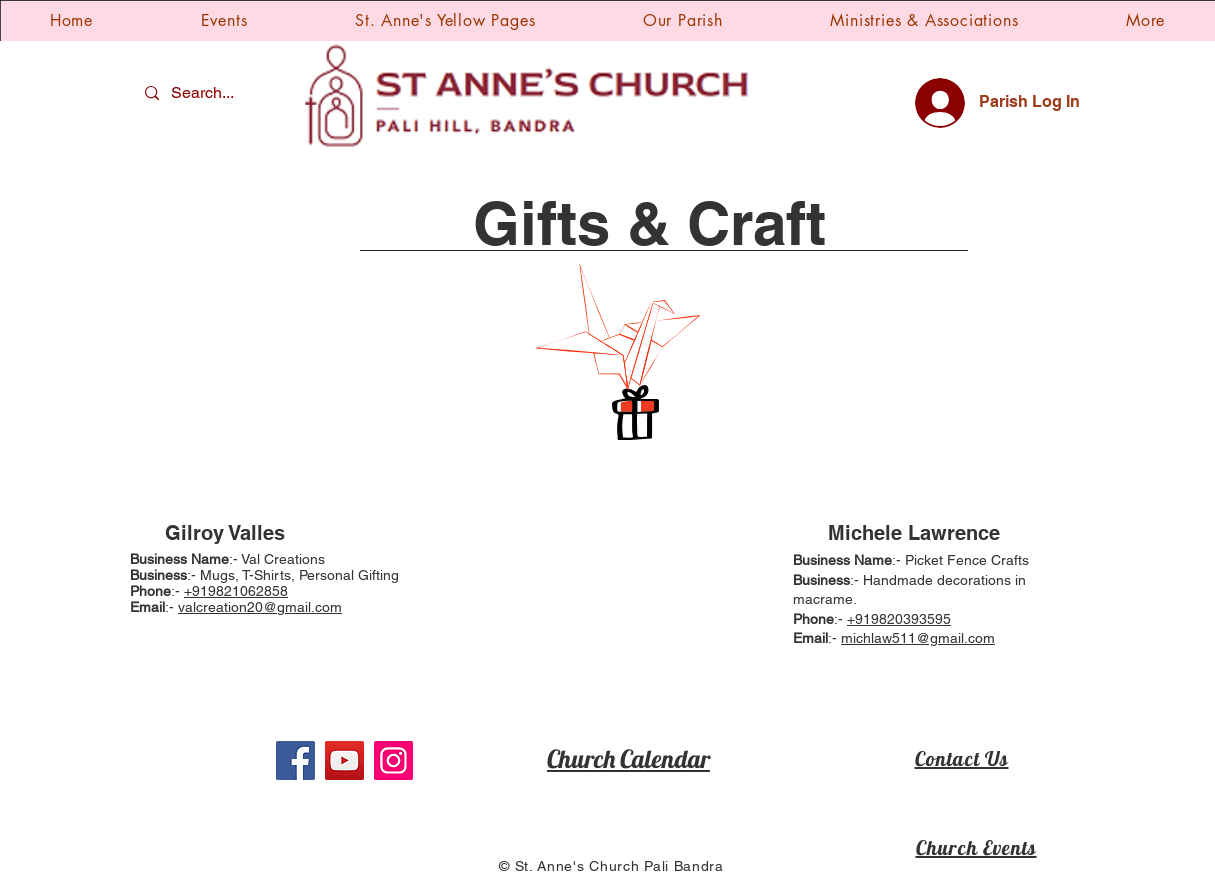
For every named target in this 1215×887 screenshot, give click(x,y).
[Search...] (205, 93)
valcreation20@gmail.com (260, 607)
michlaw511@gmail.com (918, 638)
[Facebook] (295, 760)
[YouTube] (344, 760)
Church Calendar (628, 758)
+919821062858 (236, 591)
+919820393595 (899, 619)
